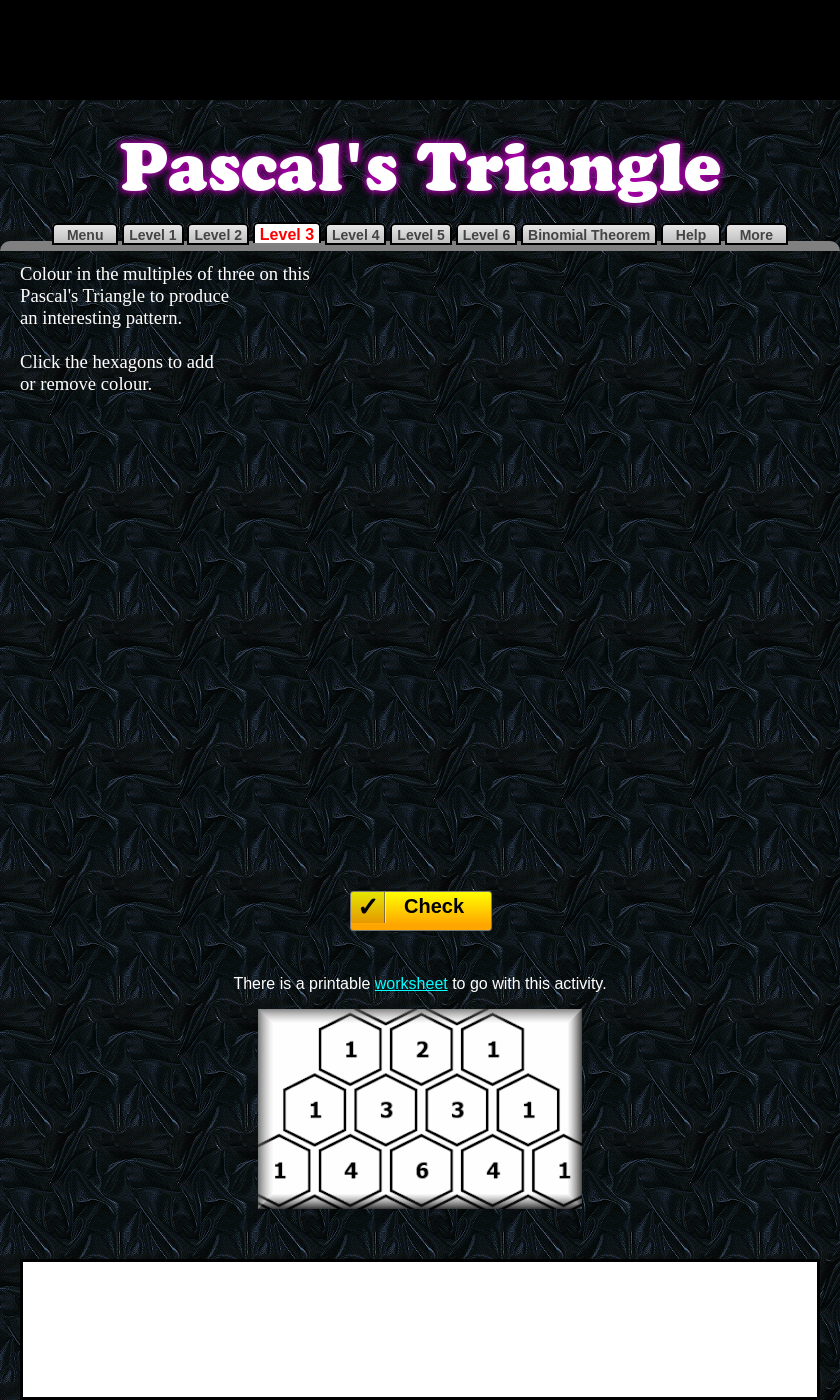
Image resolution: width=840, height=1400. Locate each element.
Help (691, 235)
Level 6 (486, 235)
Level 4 (355, 235)
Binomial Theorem (589, 235)
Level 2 (217, 235)
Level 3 (287, 234)
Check (434, 906)
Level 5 (420, 235)
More (756, 235)
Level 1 (152, 235)
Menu (85, 235)
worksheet (411, 983)
